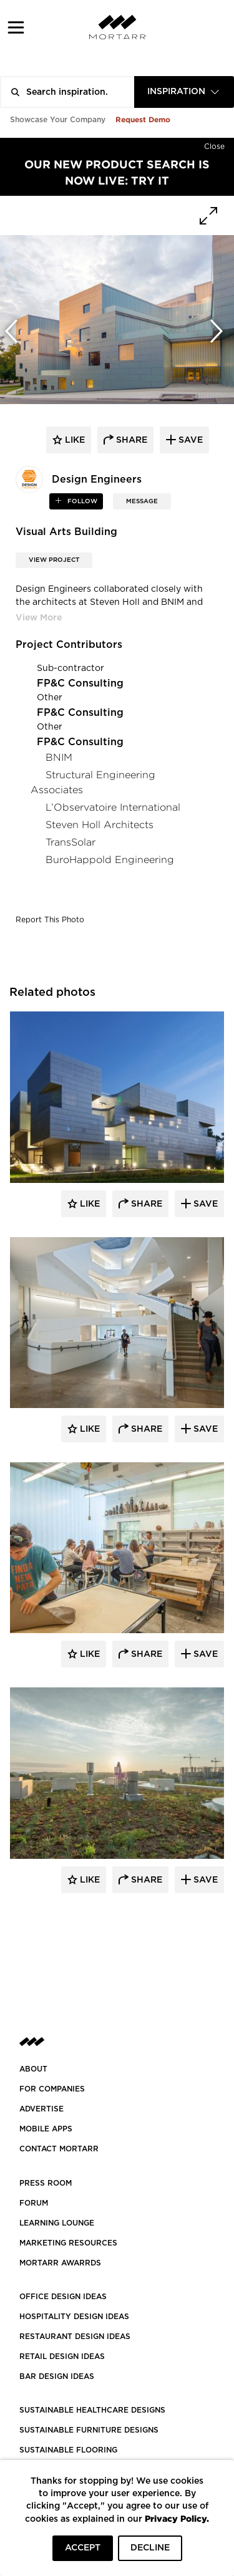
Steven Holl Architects (100, 824)
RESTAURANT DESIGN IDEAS (74, 2336)
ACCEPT (82, 2548)
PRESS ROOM (45, 2183)
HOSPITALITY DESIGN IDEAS (74, 2316)
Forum (33, 2203)
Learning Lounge (56, 2223)
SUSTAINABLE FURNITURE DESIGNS (88, 2430)
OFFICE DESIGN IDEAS (63, 2296)
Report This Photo (50, 920)
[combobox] (184, 92)
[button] (16, 27)
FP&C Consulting (80, 683)
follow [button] (81, 501)
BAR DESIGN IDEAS (56, 2376)
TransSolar (70, 842)
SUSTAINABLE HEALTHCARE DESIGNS (92, 2410)
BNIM (59, 757)
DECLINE (150, 2548)
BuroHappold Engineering (110, 859)
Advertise (41, 2109)
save (189, 440)
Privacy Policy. (177, 2518)
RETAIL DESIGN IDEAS (62, 2356)
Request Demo (142, 119)
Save (204, 1204)
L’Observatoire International (113, 807)
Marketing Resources (68, 2243)
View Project (54, 560)
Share (145, 1204)
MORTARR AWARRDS (60, 2263)
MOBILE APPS (45, 2129)
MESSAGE (142, 501)
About (33, 2069)
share (130, 440)
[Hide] (214, 144)
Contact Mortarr (59, 2149)
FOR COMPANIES (52, 2089)
